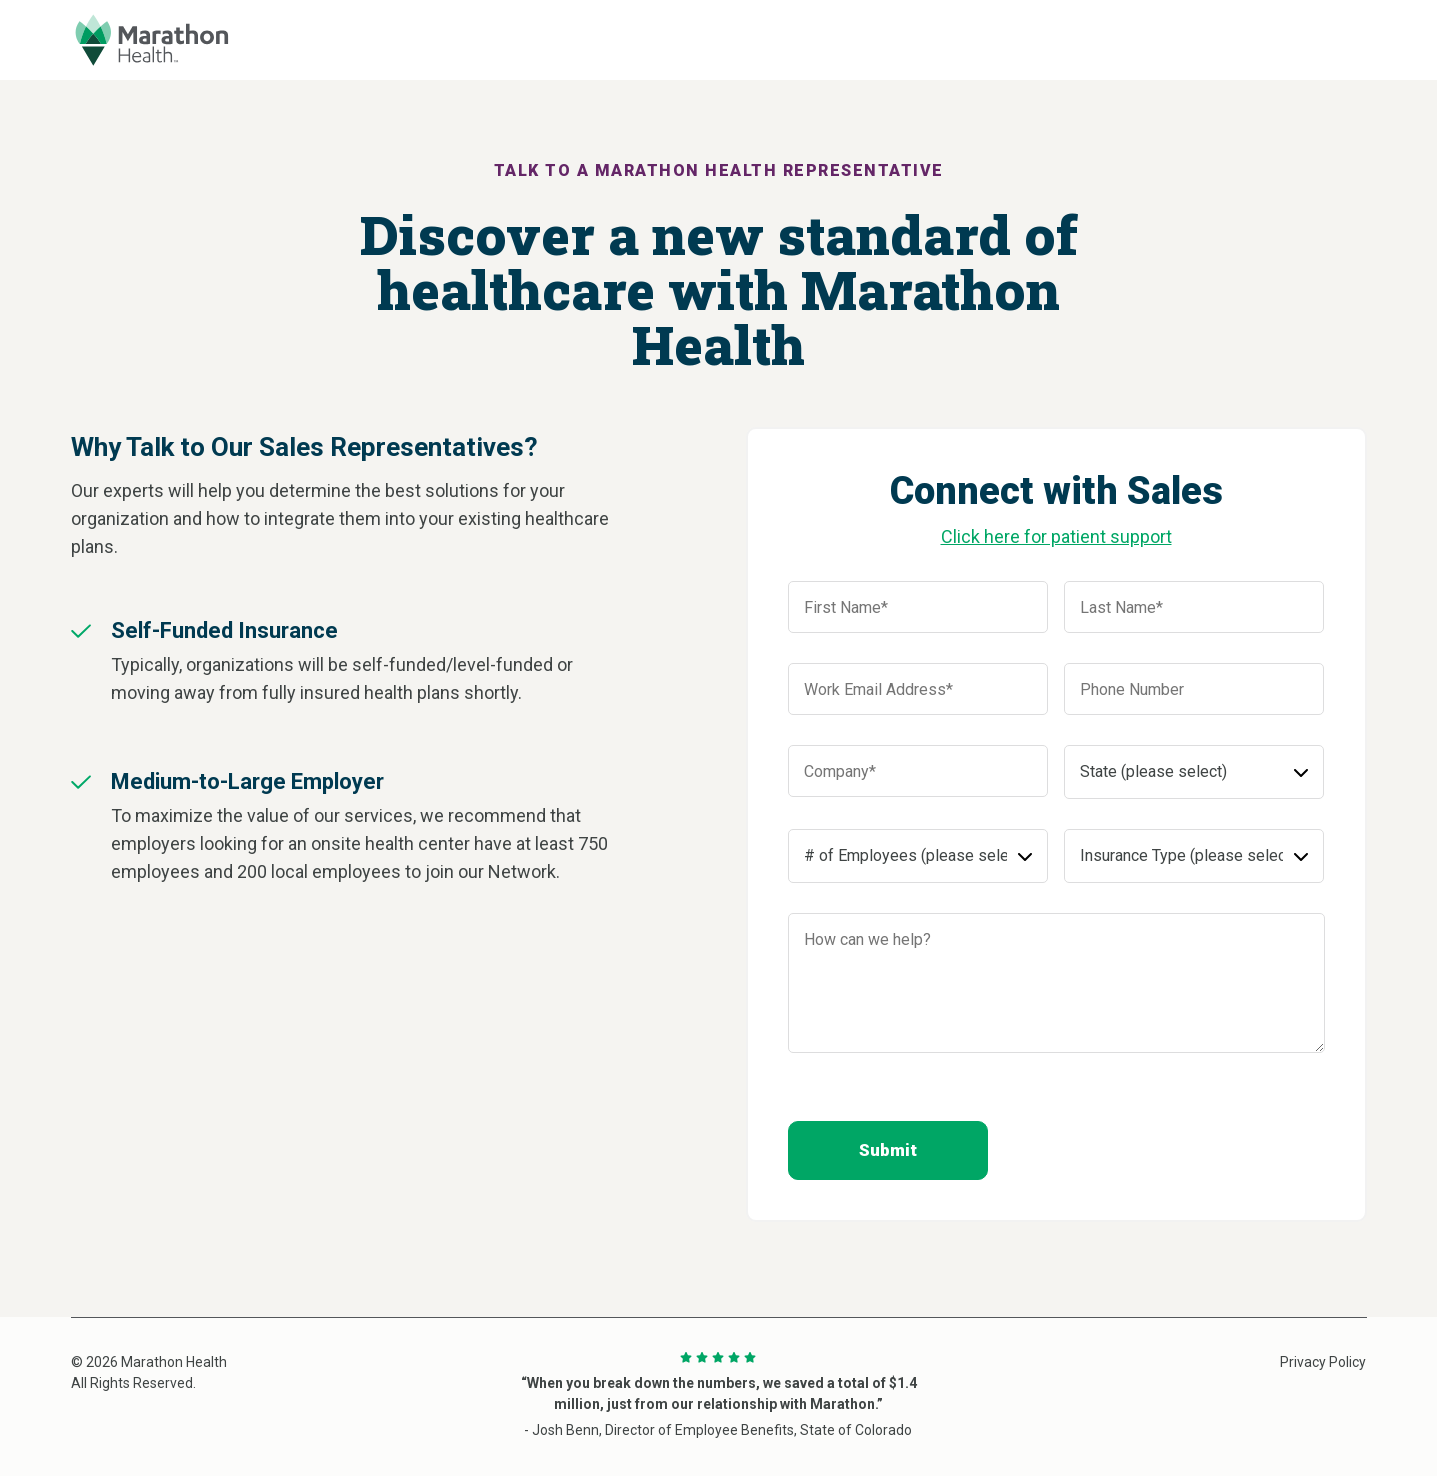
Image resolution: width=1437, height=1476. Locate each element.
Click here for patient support (1056, 536)
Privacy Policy (1323, 1362)
